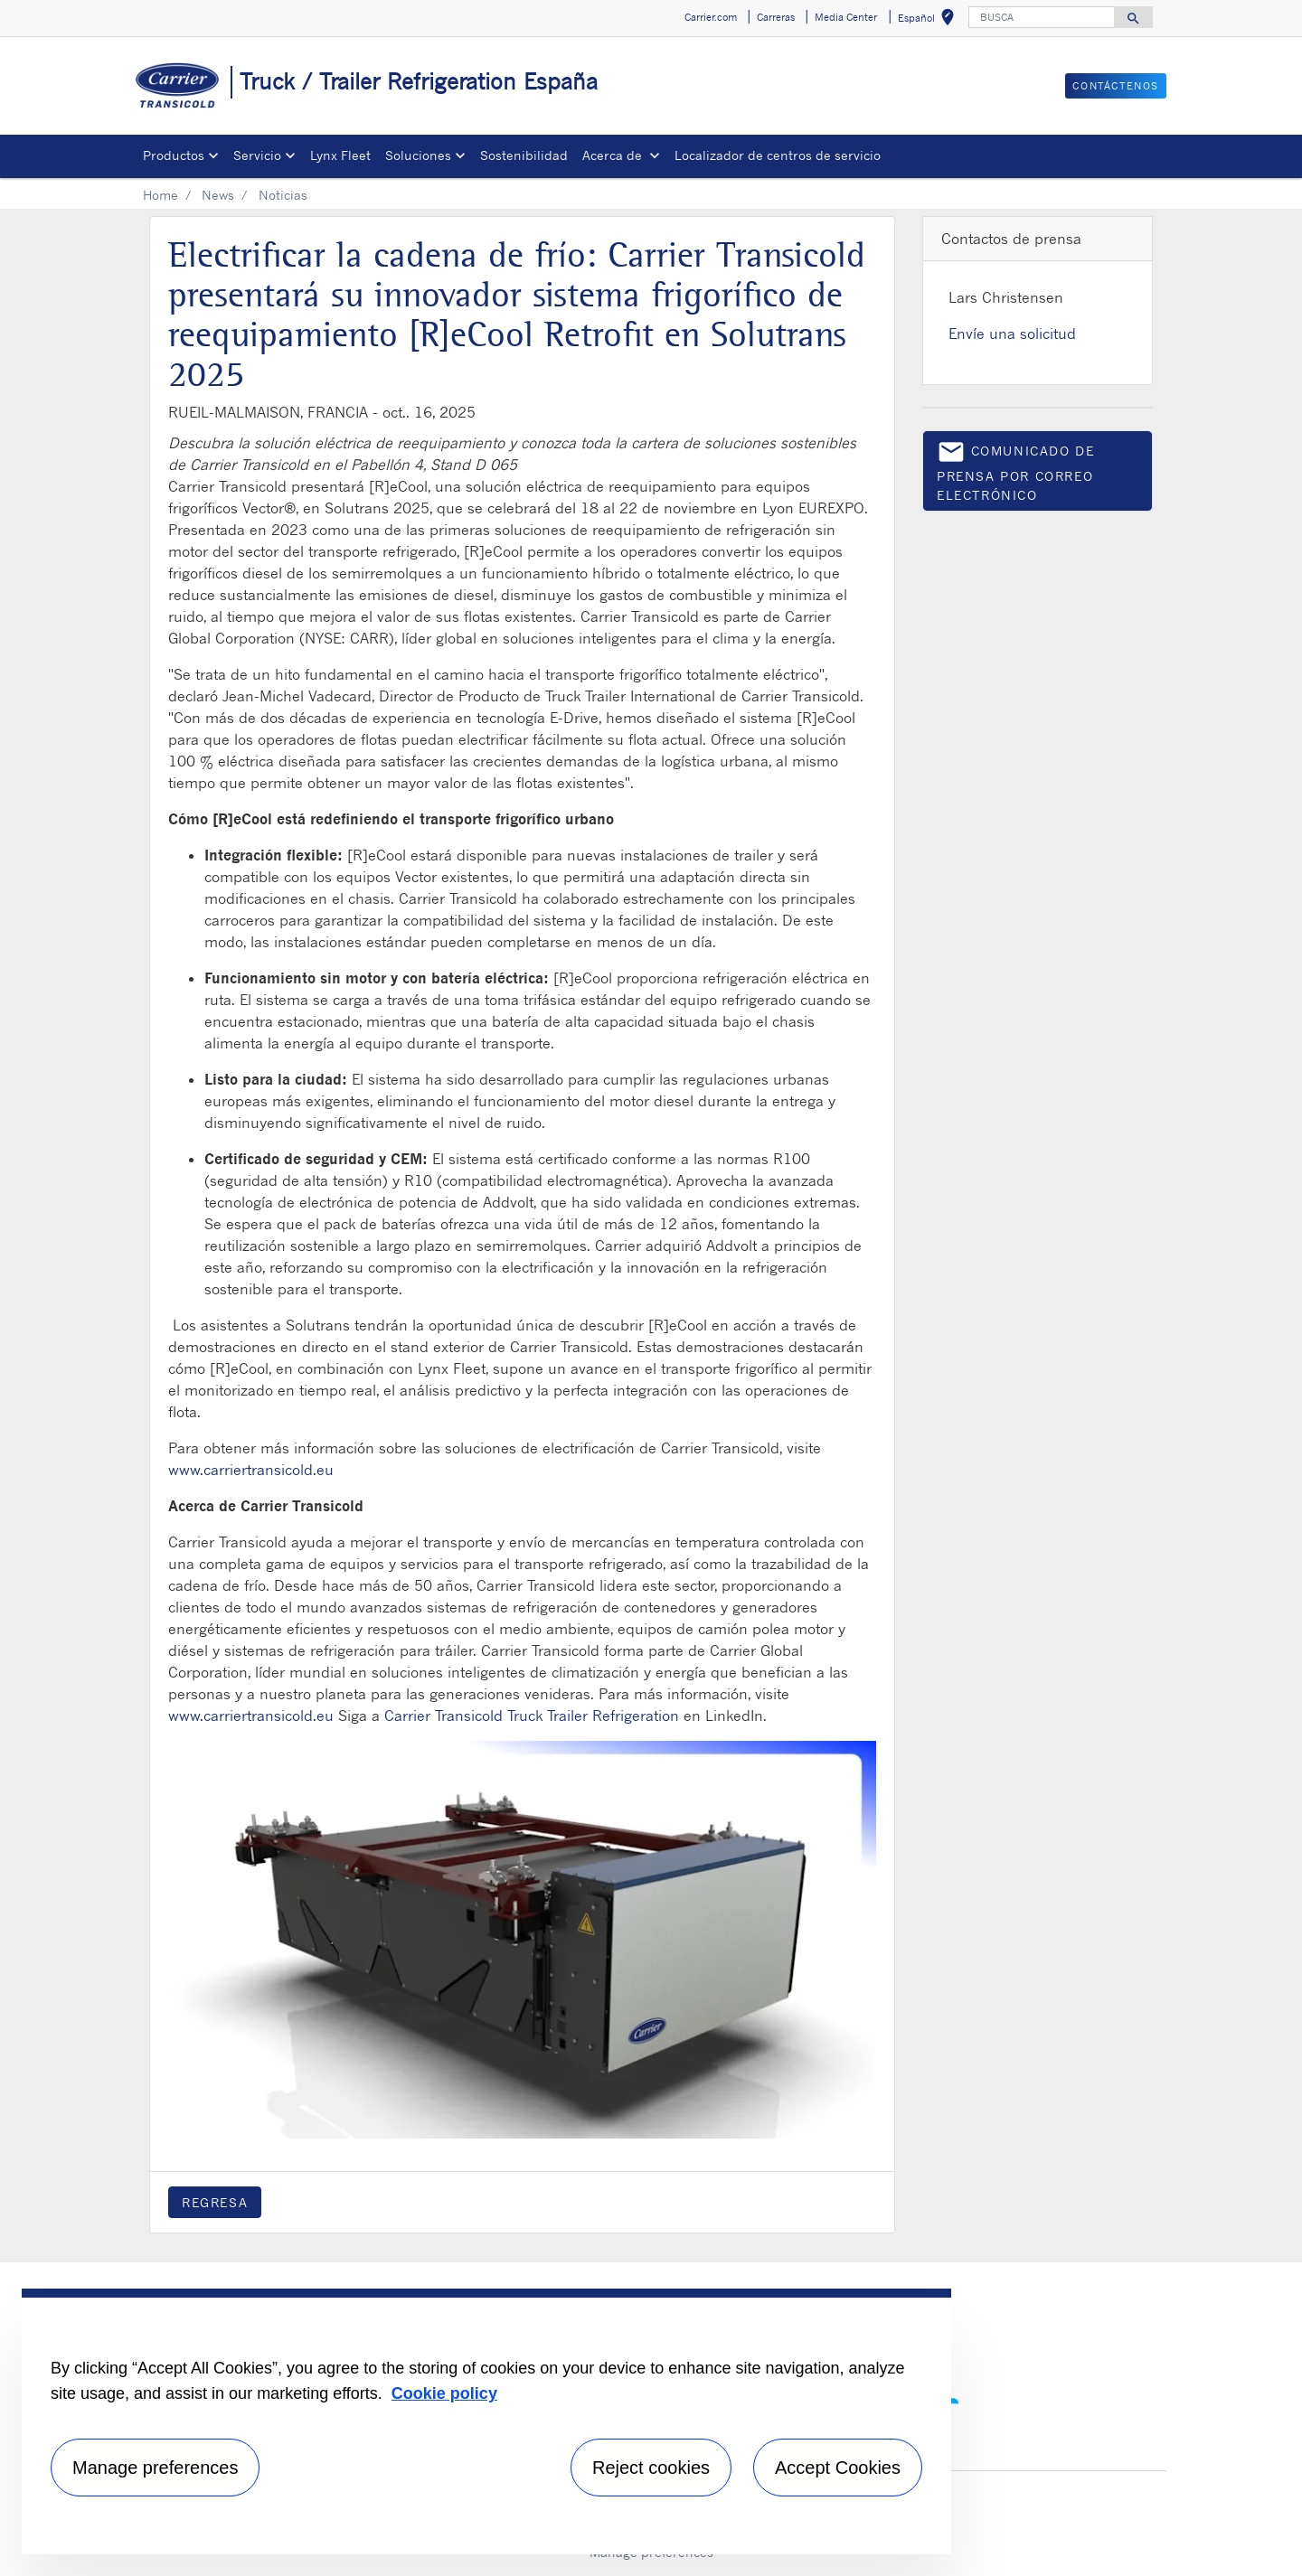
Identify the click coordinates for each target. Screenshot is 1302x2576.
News (218, 194)
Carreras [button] (776, 17)
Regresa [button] (215, 2202)
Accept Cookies (838, 2467)
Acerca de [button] (614, 155)
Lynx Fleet (340, 155)
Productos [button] (173, 155)
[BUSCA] (1041, 17)
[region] (486, 2421)
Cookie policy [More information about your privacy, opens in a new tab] (444, 2393)
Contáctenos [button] (1115, 86)
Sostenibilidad (524, 155)
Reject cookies (651, 2467)
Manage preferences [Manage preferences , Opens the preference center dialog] (155, 2467)
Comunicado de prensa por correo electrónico (1015, 470)
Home (160, 194)
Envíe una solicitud (1012, 333)
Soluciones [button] (418, 155)
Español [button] (929, 20)
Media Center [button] (846, 17)
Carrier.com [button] (710, 17)
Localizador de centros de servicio (778, 155)
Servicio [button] (257, 155)
